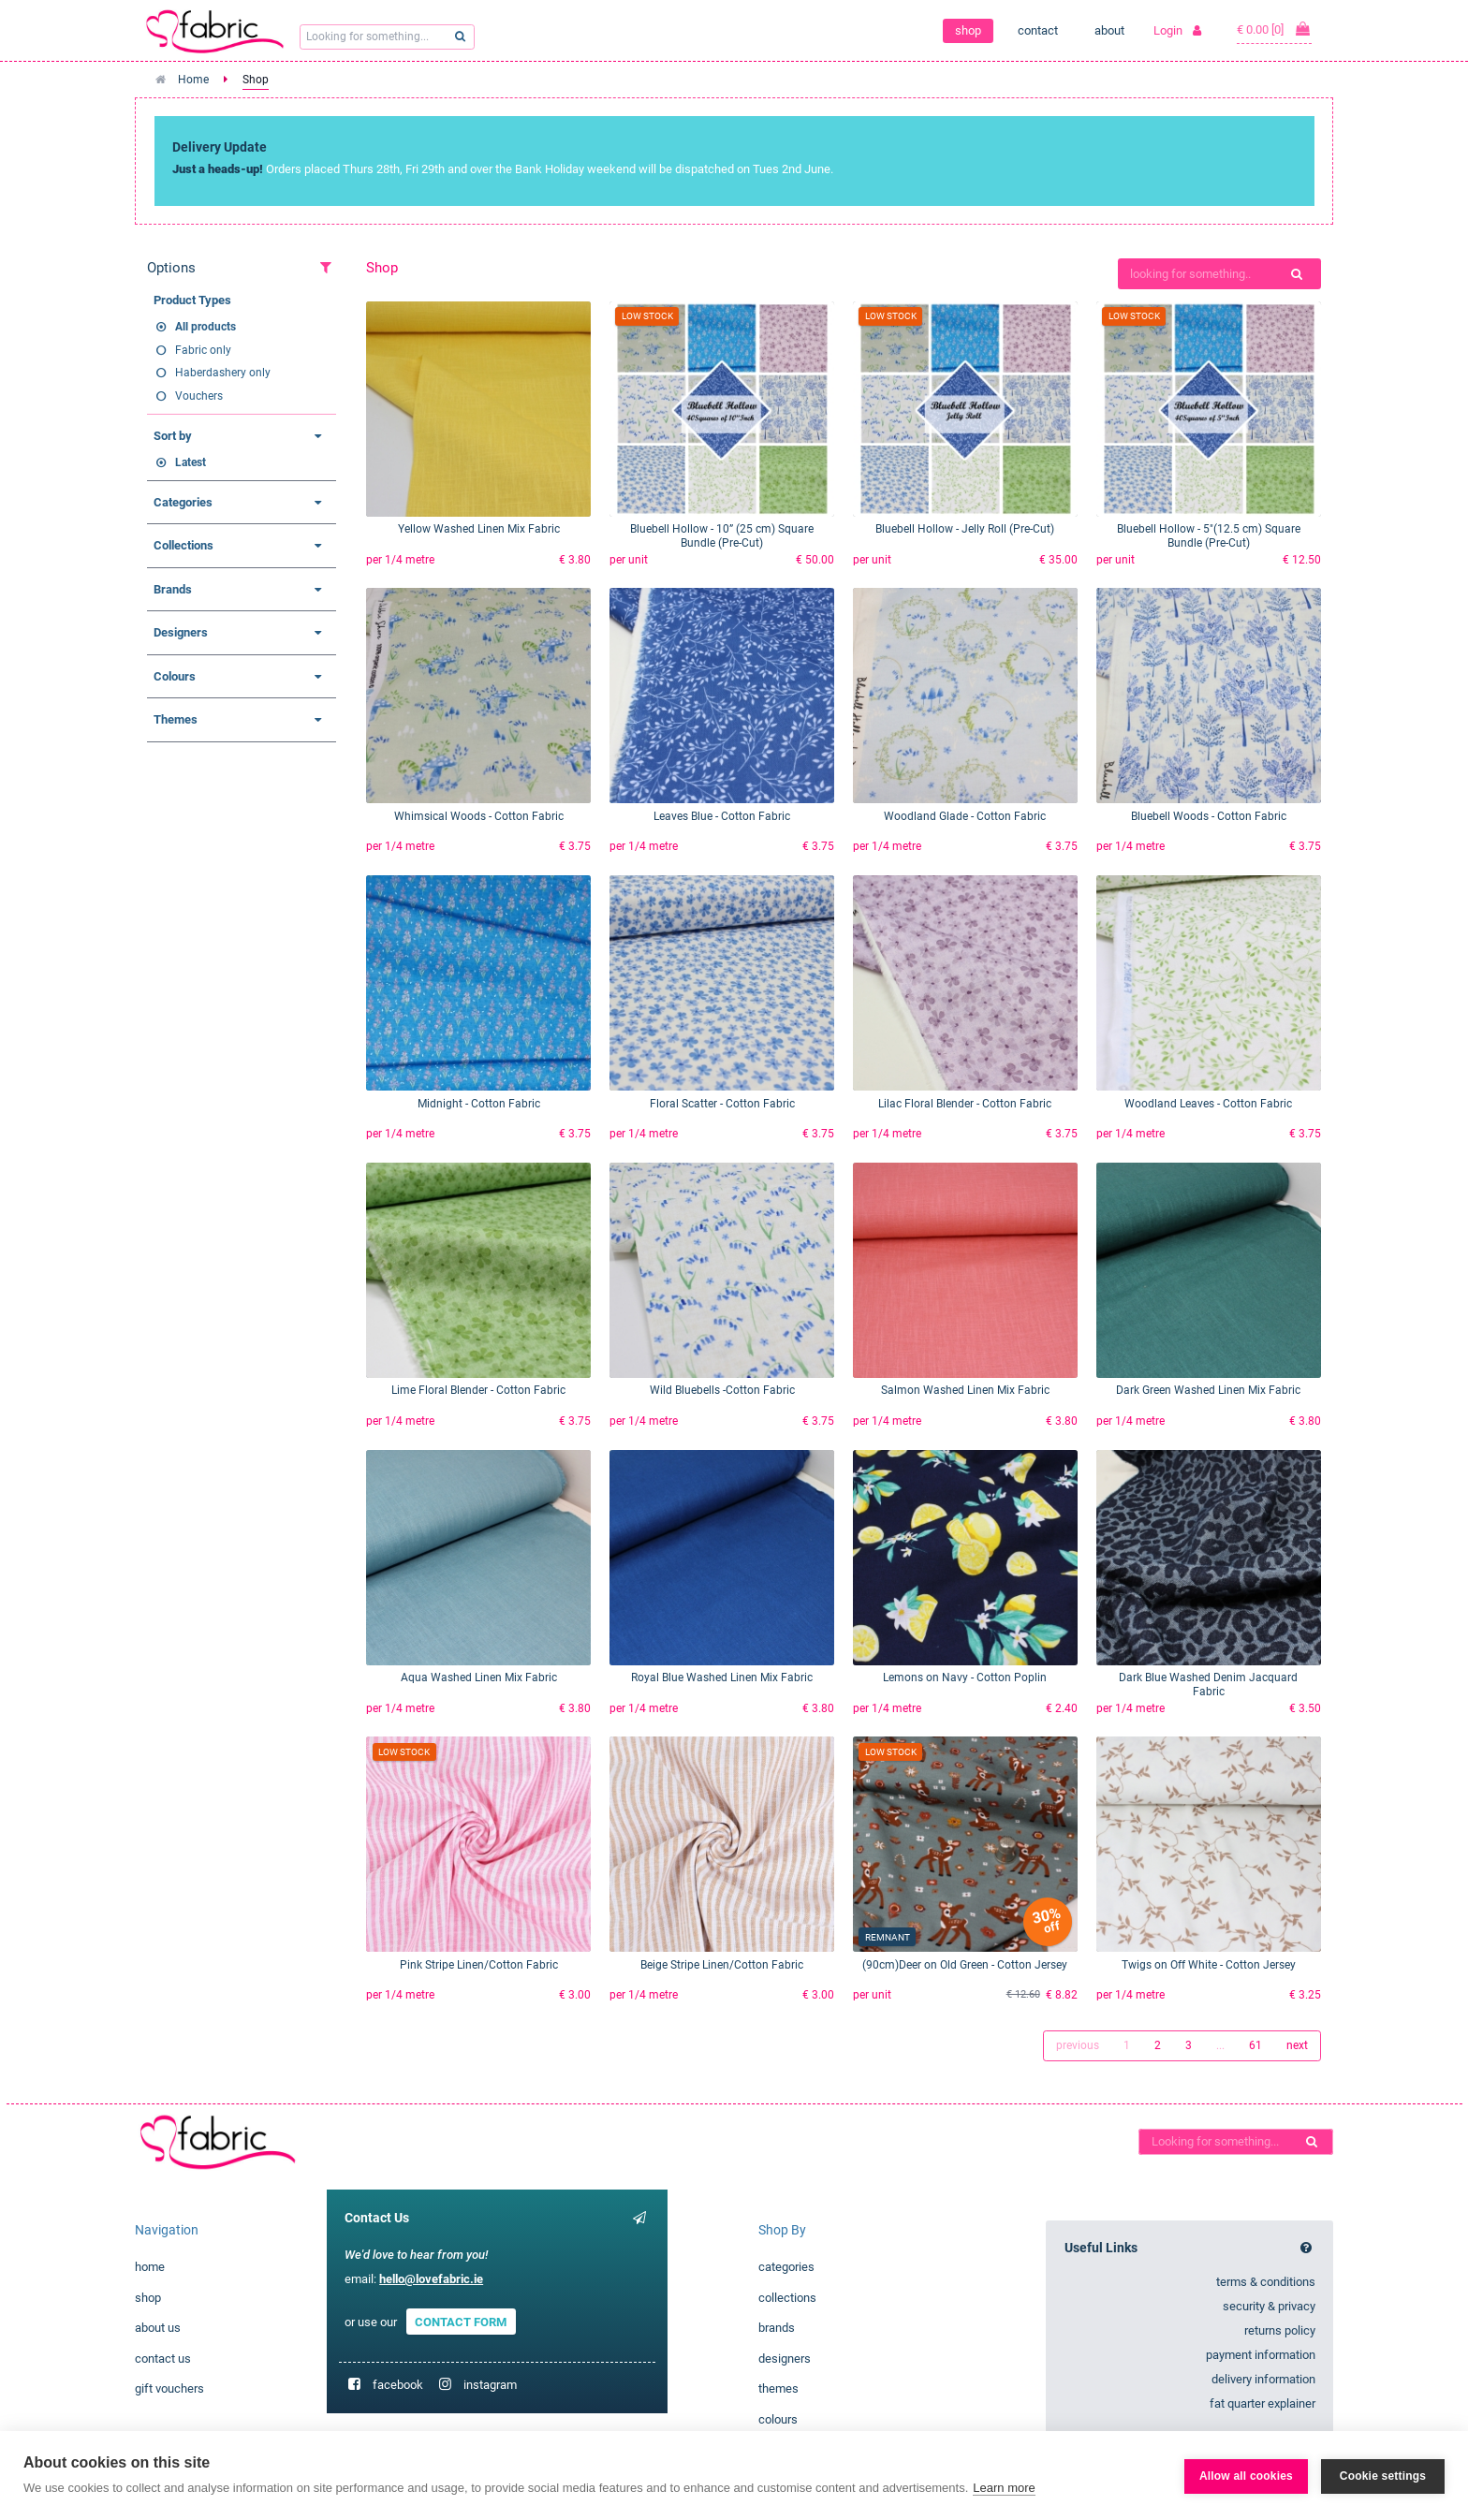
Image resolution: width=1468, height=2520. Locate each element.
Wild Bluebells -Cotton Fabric (722, 1390)
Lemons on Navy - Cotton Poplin (965, 1677)
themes (778, 2388)
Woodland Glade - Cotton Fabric (965, 816)
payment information (1260, 2355)
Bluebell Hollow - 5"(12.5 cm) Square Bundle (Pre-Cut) (1208, 535)
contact (1038, 30)
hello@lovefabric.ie (431, 2279)
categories (786, 2267)
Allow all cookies (1246, 2476)
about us (158, 2328)
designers (784, 2359)
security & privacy (1269, 2306)
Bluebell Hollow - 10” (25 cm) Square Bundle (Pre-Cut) (722, 535)
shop (968, 30)
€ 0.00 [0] (1274, 29)
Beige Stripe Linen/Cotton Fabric (721, 1964)
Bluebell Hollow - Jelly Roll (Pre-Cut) (964, 528)
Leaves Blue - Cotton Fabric (721, 816)
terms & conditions (1265, 2282)
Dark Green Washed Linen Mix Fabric (1208, 1390)
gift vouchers (169, 2388)
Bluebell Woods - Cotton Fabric (1208, 816)
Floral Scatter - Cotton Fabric (722, 1103)
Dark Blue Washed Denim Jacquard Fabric (1208, 1684)
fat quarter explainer (1262, 2403)
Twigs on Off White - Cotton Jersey (1209, 1964)
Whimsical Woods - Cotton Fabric (479, 816)
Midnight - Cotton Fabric (479, 1103)
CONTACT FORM (460, 2322)
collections (787, 2298)
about (1109, 30)
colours (778, 2419)
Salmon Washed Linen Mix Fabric (965, 1390)
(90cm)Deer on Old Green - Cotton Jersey (964, 1964)
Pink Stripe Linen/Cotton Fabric (479, 1964)
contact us (163, 2359)
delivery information (1263, 2379)
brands (776, 2328)
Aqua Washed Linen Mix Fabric (479, 1677)
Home (193, 79)
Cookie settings (1383, 2476)
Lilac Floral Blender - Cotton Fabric (964, 1103)
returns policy (1279, 2330)
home (150, 2267)
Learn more (1004, 2488)
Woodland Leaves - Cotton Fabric (1208, 1103)
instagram (490, 2385)
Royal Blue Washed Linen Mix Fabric (722, 1677)
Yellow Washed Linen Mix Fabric (479, 528)
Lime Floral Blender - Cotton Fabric (478, 1390)
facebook (398, 2385)
